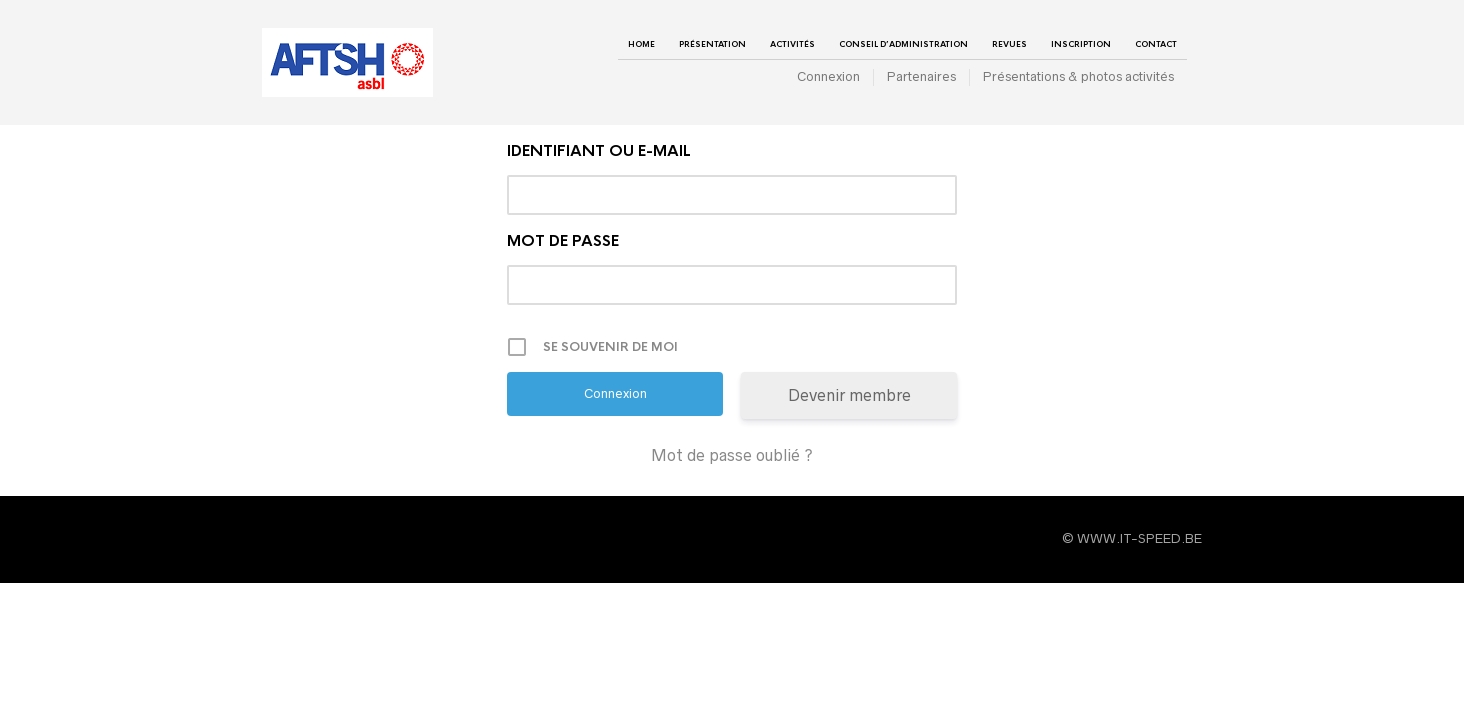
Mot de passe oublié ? (732, 455)
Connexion (828, 76)
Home (641, 44)
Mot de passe (563, 240)
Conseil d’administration (903, 44)
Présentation (712, 44)
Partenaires (921, 76)
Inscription (1081, 44)
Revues (1009, 44)
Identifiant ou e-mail (599, 150)
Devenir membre (849, 395)
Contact (1156, 44)
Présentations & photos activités (1078, 76)
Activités (792, 44)
